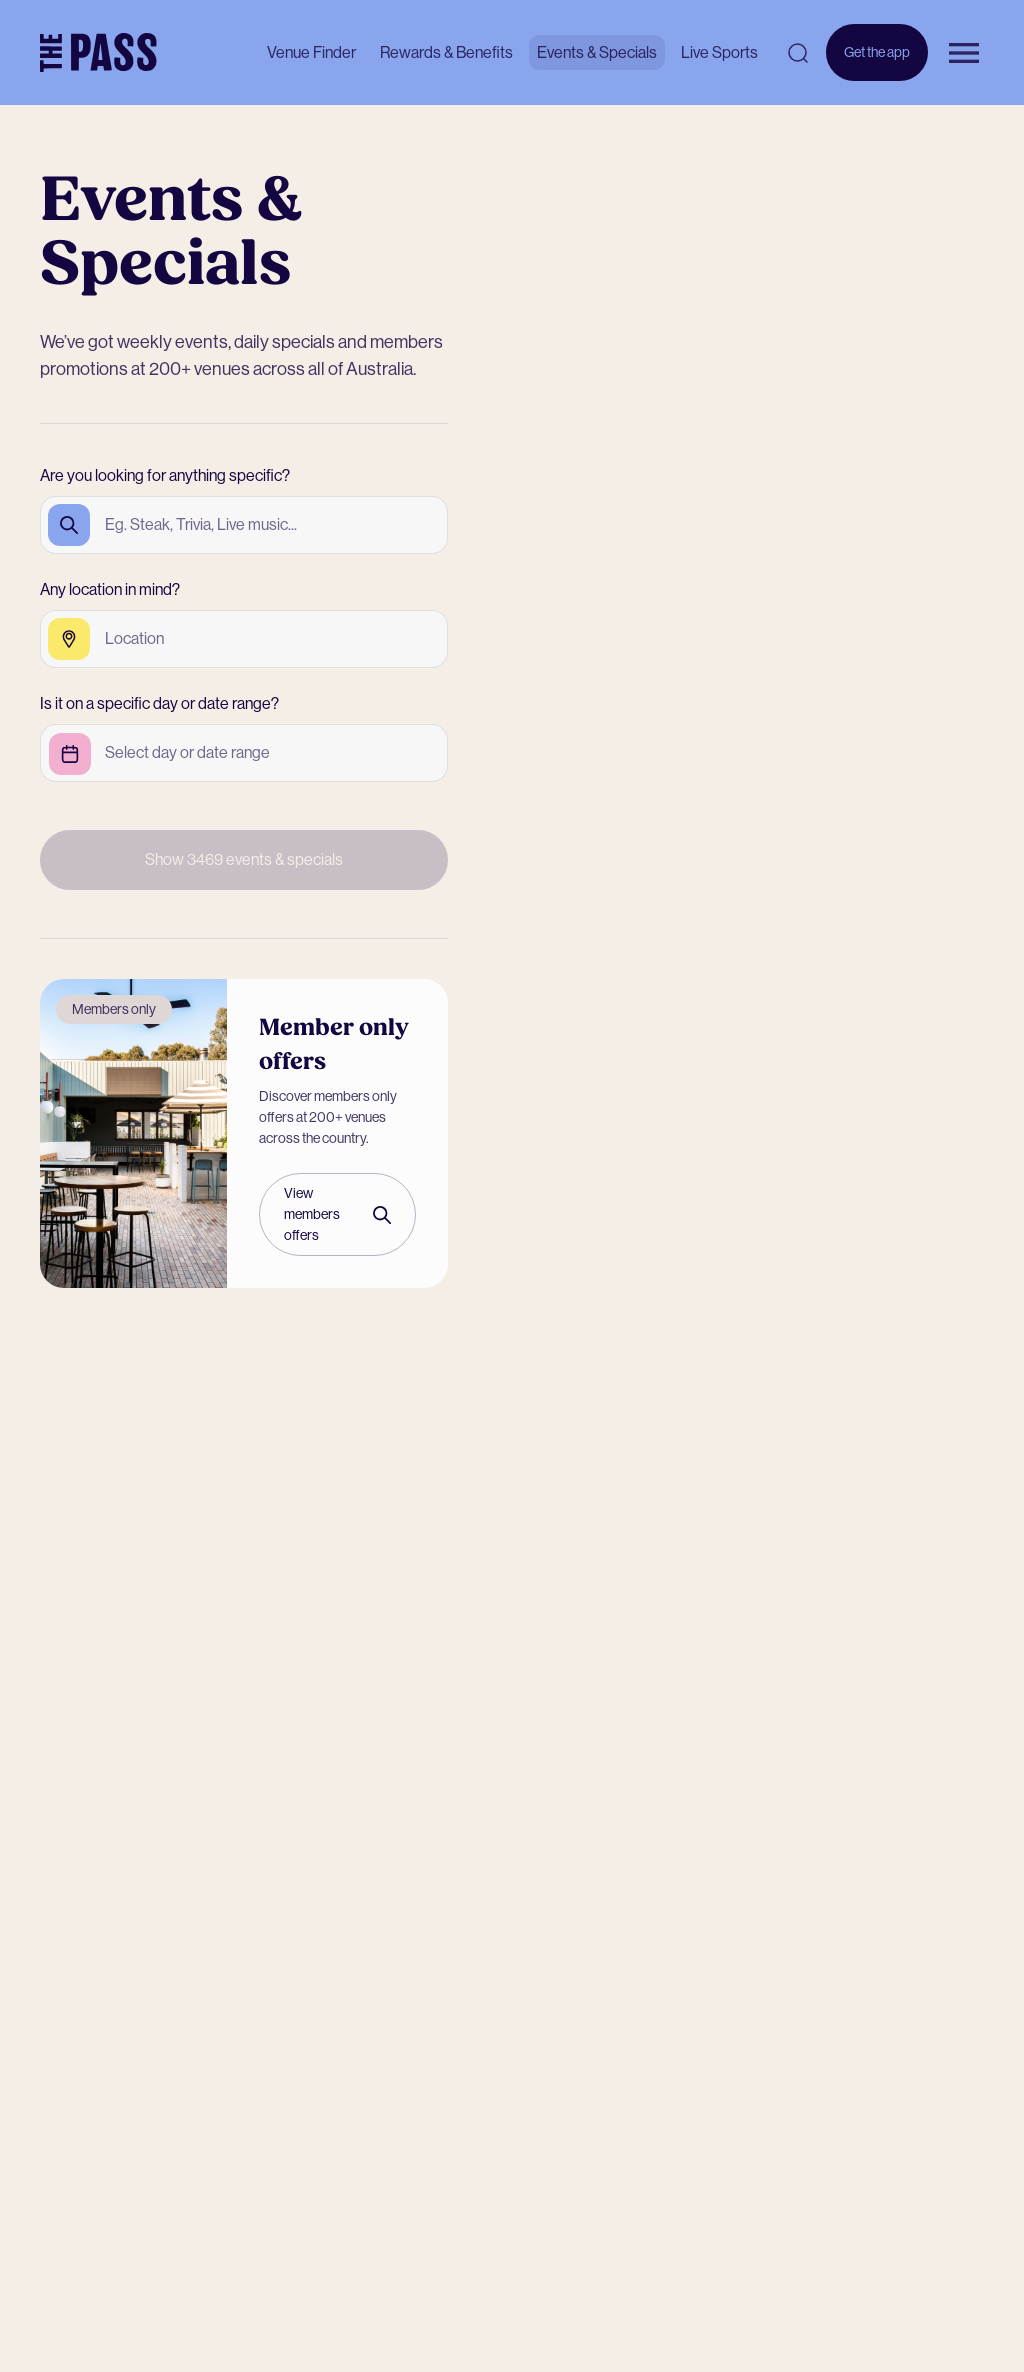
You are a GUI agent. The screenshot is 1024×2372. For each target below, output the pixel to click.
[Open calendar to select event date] (188, 753)
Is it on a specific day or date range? (159, 703)
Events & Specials (597, 52)
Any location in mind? (110, 589)
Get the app (877, 62)
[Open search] (798, 53)
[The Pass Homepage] (98, 53)
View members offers (337, 1214)
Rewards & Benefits (446, 52)
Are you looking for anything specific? (165, 475)
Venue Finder (311, 52)
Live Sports (719, 52)
